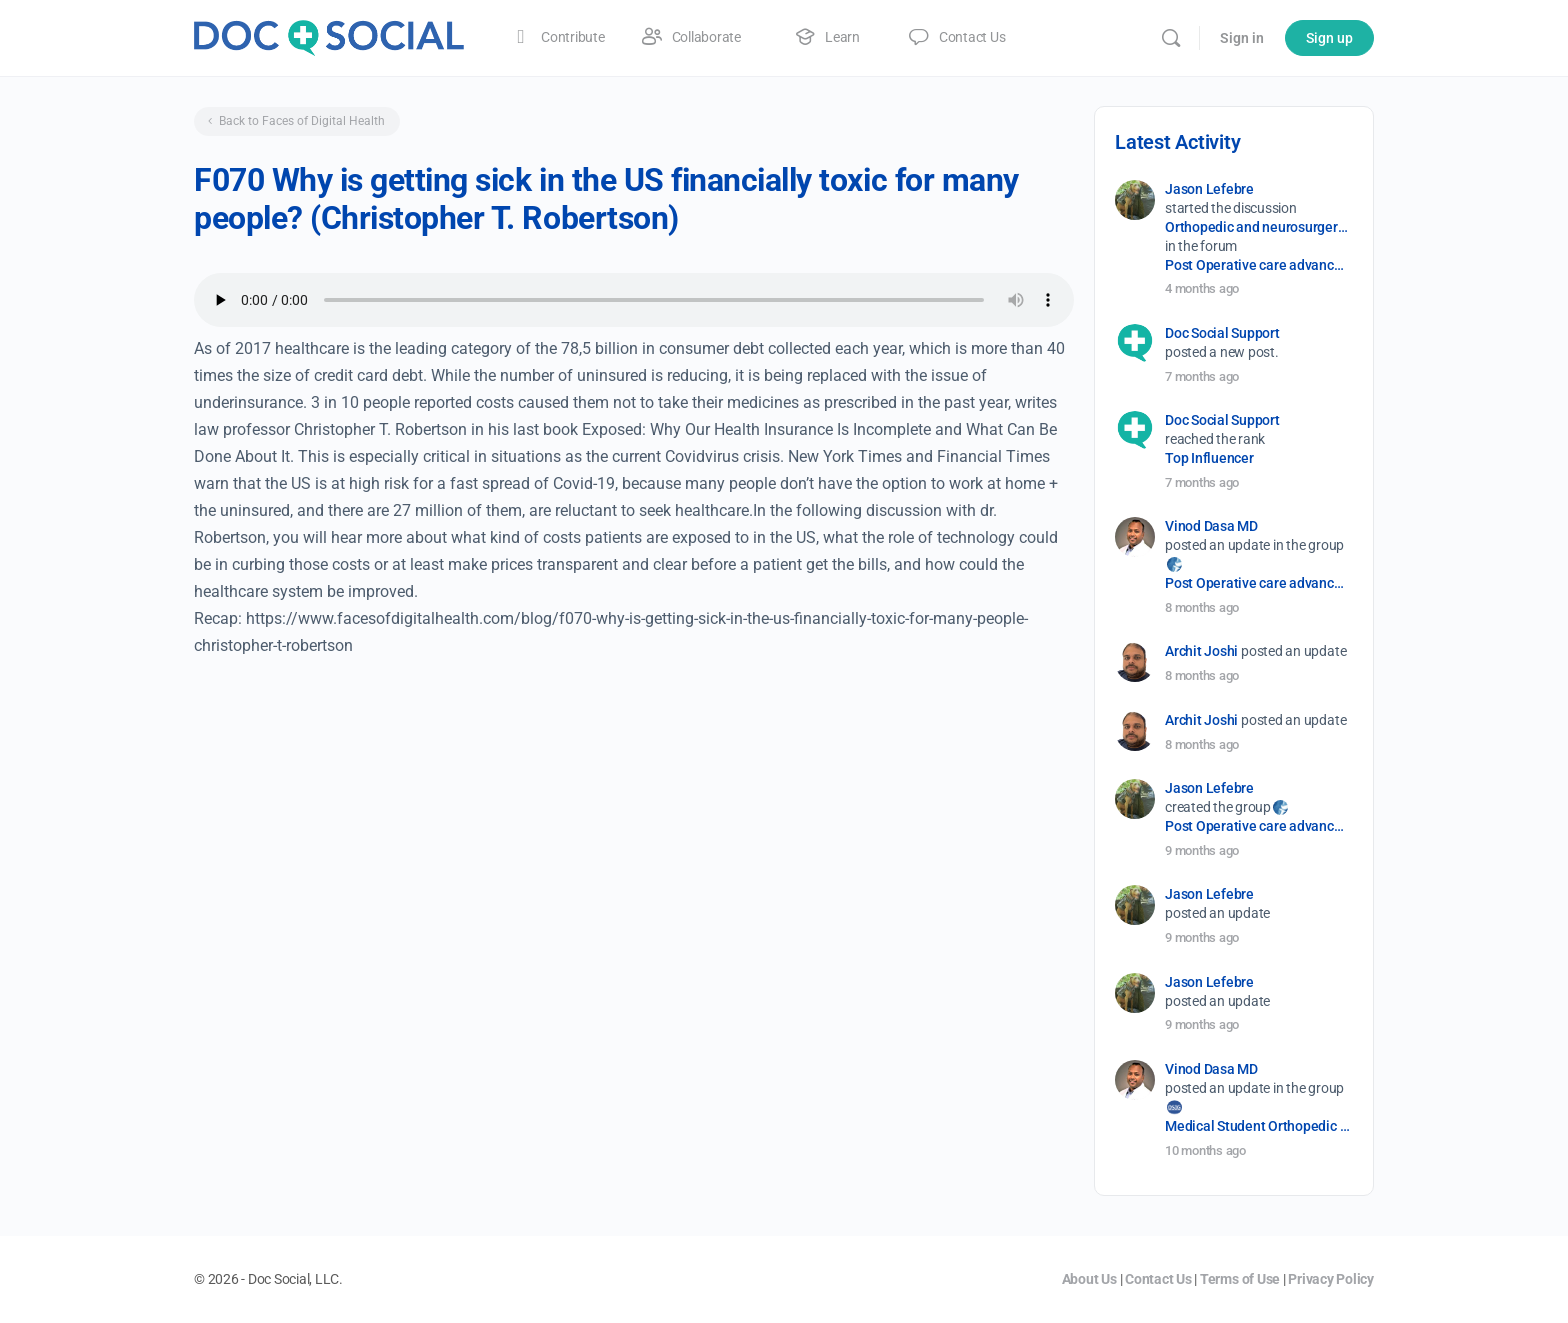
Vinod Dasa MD (1211, 526)
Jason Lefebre (1209, 189)
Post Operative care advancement (1257, 265)
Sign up (1329, 38)
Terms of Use (1240, 1279)
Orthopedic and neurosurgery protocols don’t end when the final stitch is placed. (1257, 227)
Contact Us (1158, 1279)
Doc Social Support (1222, 333)
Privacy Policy (1331, 1279)
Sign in (1242, 38)
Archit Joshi (1201, 651)
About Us (1089, 1279)
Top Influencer (1209, 458)
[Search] (1171, 38)
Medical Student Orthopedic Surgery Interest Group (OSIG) (1257, 1126)
